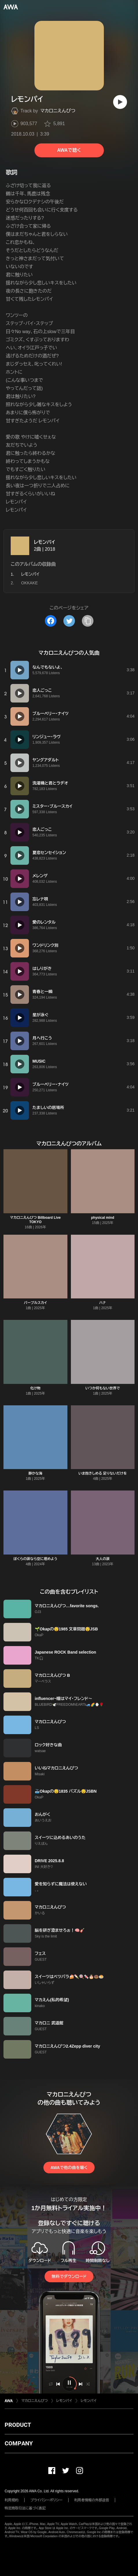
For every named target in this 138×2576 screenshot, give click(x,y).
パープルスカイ (35, 1303)
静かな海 (35, 1473)
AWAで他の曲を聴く (68, 2167)
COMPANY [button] (19, 2443)
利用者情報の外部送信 (91, 2500)
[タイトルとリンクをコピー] (87, 621)
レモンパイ (44, 542)
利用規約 (12, 2500)
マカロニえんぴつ (57, 110)
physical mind (102, 1218)
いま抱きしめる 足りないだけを (102, 1473)
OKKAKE (29, 583)
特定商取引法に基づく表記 (25, 2508)
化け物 (35, 1388)
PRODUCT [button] (18, 2424)
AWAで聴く (69, 150)
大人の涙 (103, 1559)
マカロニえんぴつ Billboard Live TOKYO (35, 1220)
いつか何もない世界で (102, 1388)
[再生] (120, 102)
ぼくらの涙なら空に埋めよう (35, 1559)
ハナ (102, 1303)
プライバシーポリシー (46, 2500)
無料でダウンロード (68, 2276)
